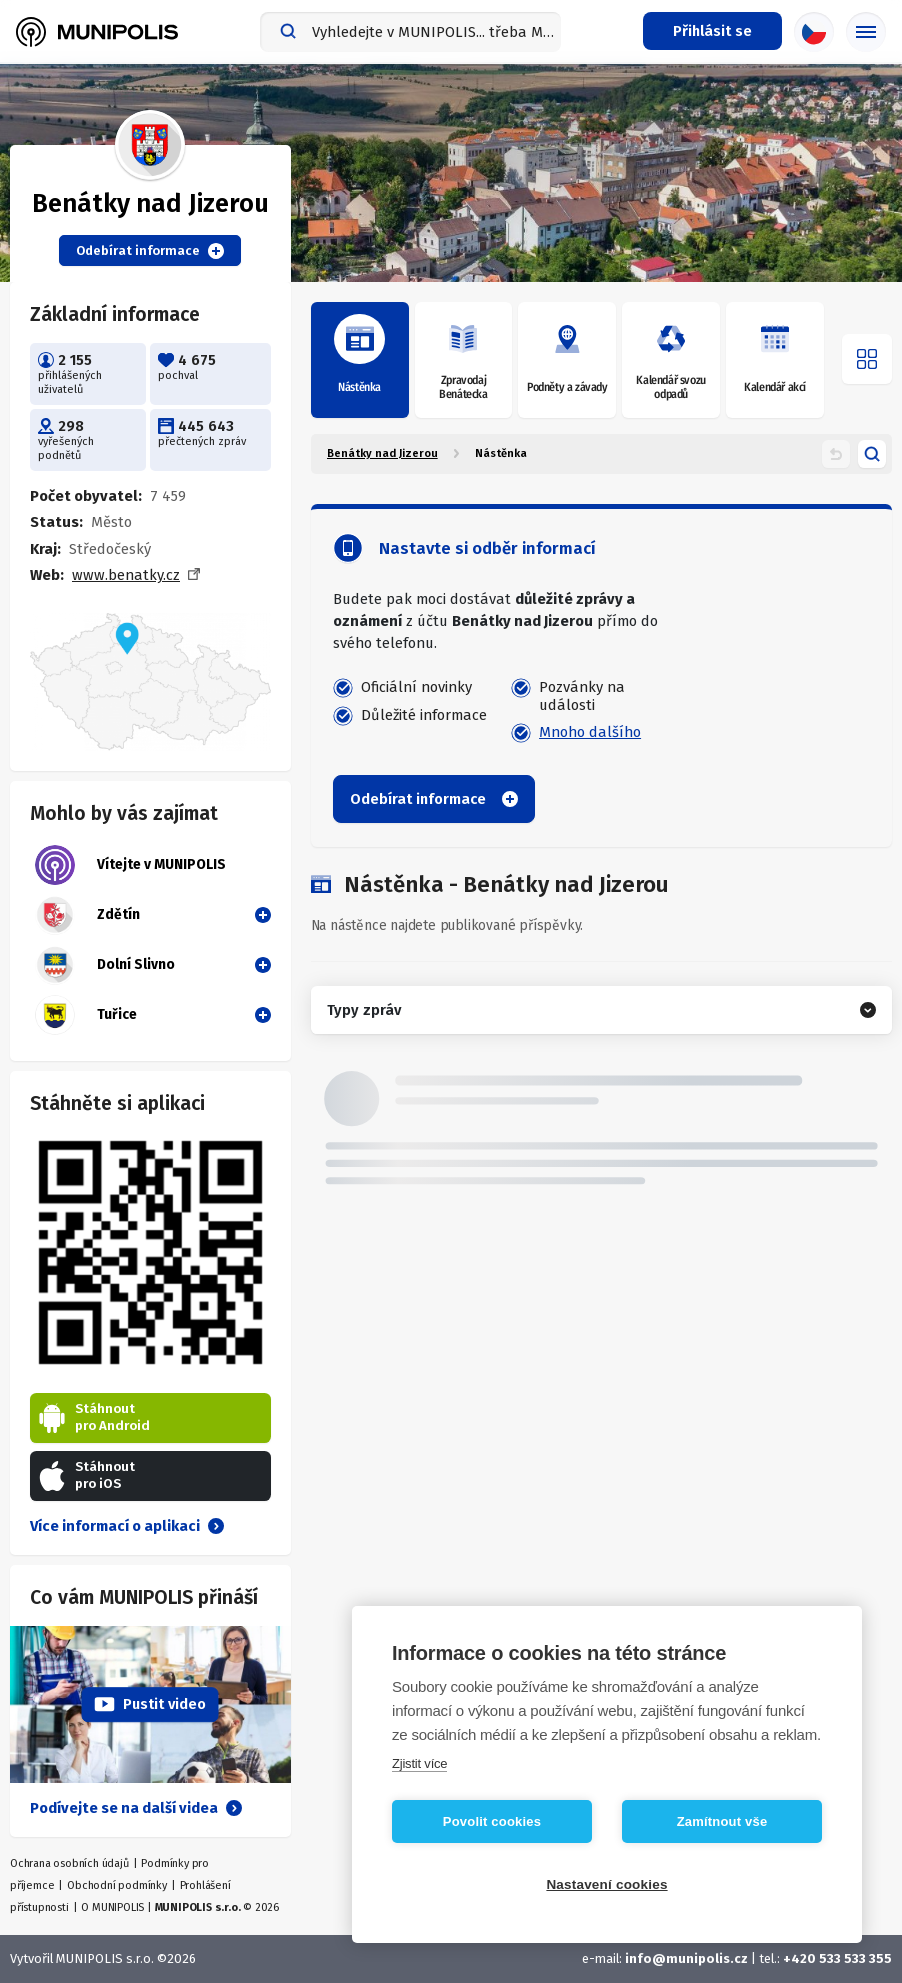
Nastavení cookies (606, 1884)
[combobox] (410, 32)
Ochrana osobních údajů (69, 1863)
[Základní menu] (866, 32)
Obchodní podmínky (117, 1885)
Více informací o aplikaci (127, 1526)
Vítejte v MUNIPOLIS (130, 865)
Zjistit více (419, 1763)
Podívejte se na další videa (136, 1808)
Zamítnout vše (722, 1821)
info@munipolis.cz (686, 1958)
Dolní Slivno (105, 965)
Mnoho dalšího (590, 732)
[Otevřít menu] (867, 359)
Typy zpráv (364, 1010)
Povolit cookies (492, 1821)
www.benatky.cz (126, 575)
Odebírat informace (150, 251)
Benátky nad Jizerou (382, 453)
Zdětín (87, 915)
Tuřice (86, 1015)
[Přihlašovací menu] (712, 31)
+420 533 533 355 (837, 1958)
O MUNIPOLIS (112, 1907)
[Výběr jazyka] (814, 32)
